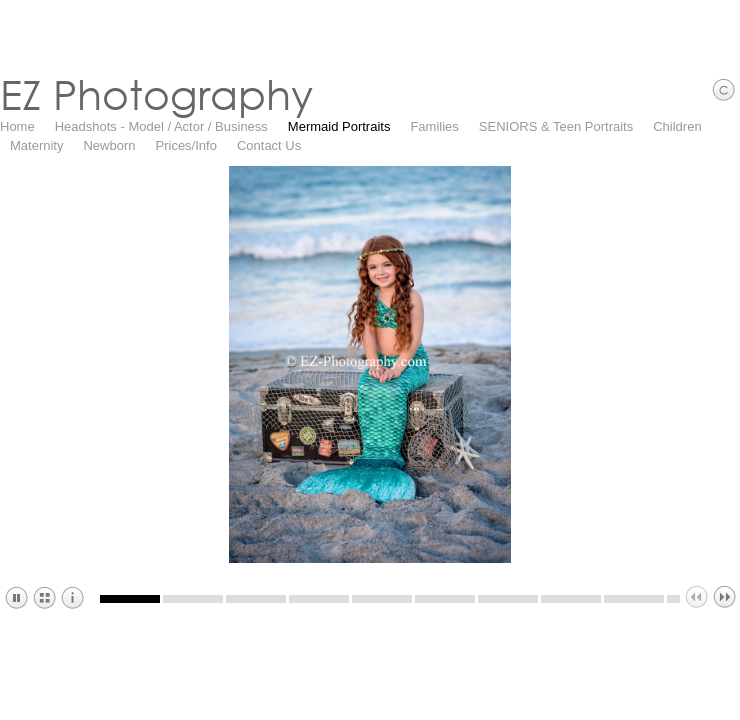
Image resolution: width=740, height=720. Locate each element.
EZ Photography (156, 93)
